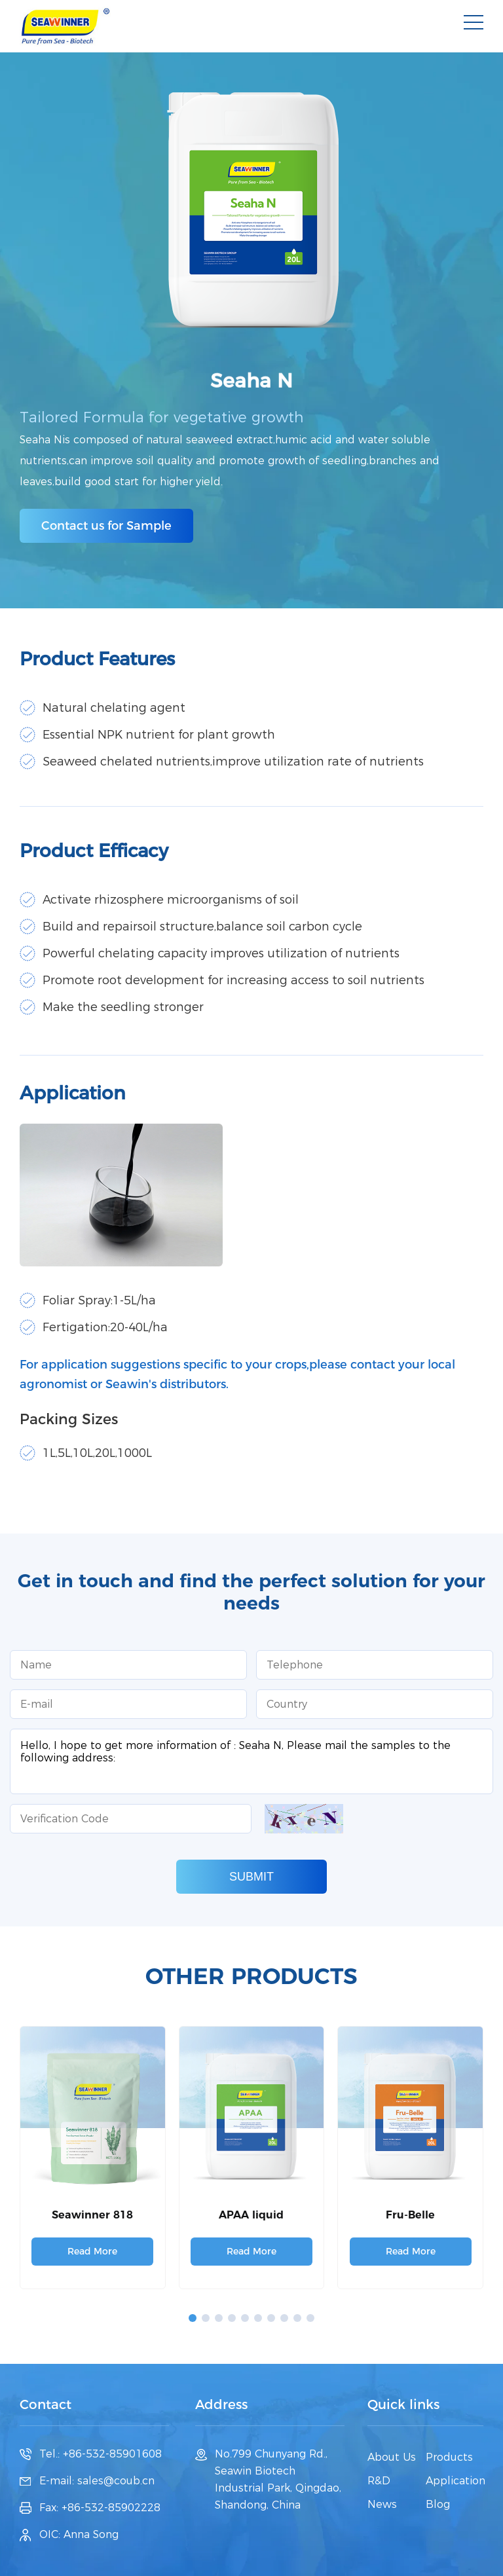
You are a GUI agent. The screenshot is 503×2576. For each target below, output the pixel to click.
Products (449, 2457)
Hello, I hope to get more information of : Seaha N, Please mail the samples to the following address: (251, 1761)
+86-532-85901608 (112, 2454)
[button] (192, 2318)
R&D (378, 2481)
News (382, 2504)
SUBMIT (251, 1876)
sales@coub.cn (116, 2481)
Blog (438, 2504)
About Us (391, 2457)
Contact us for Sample (106, 526)
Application (455, 2481)
